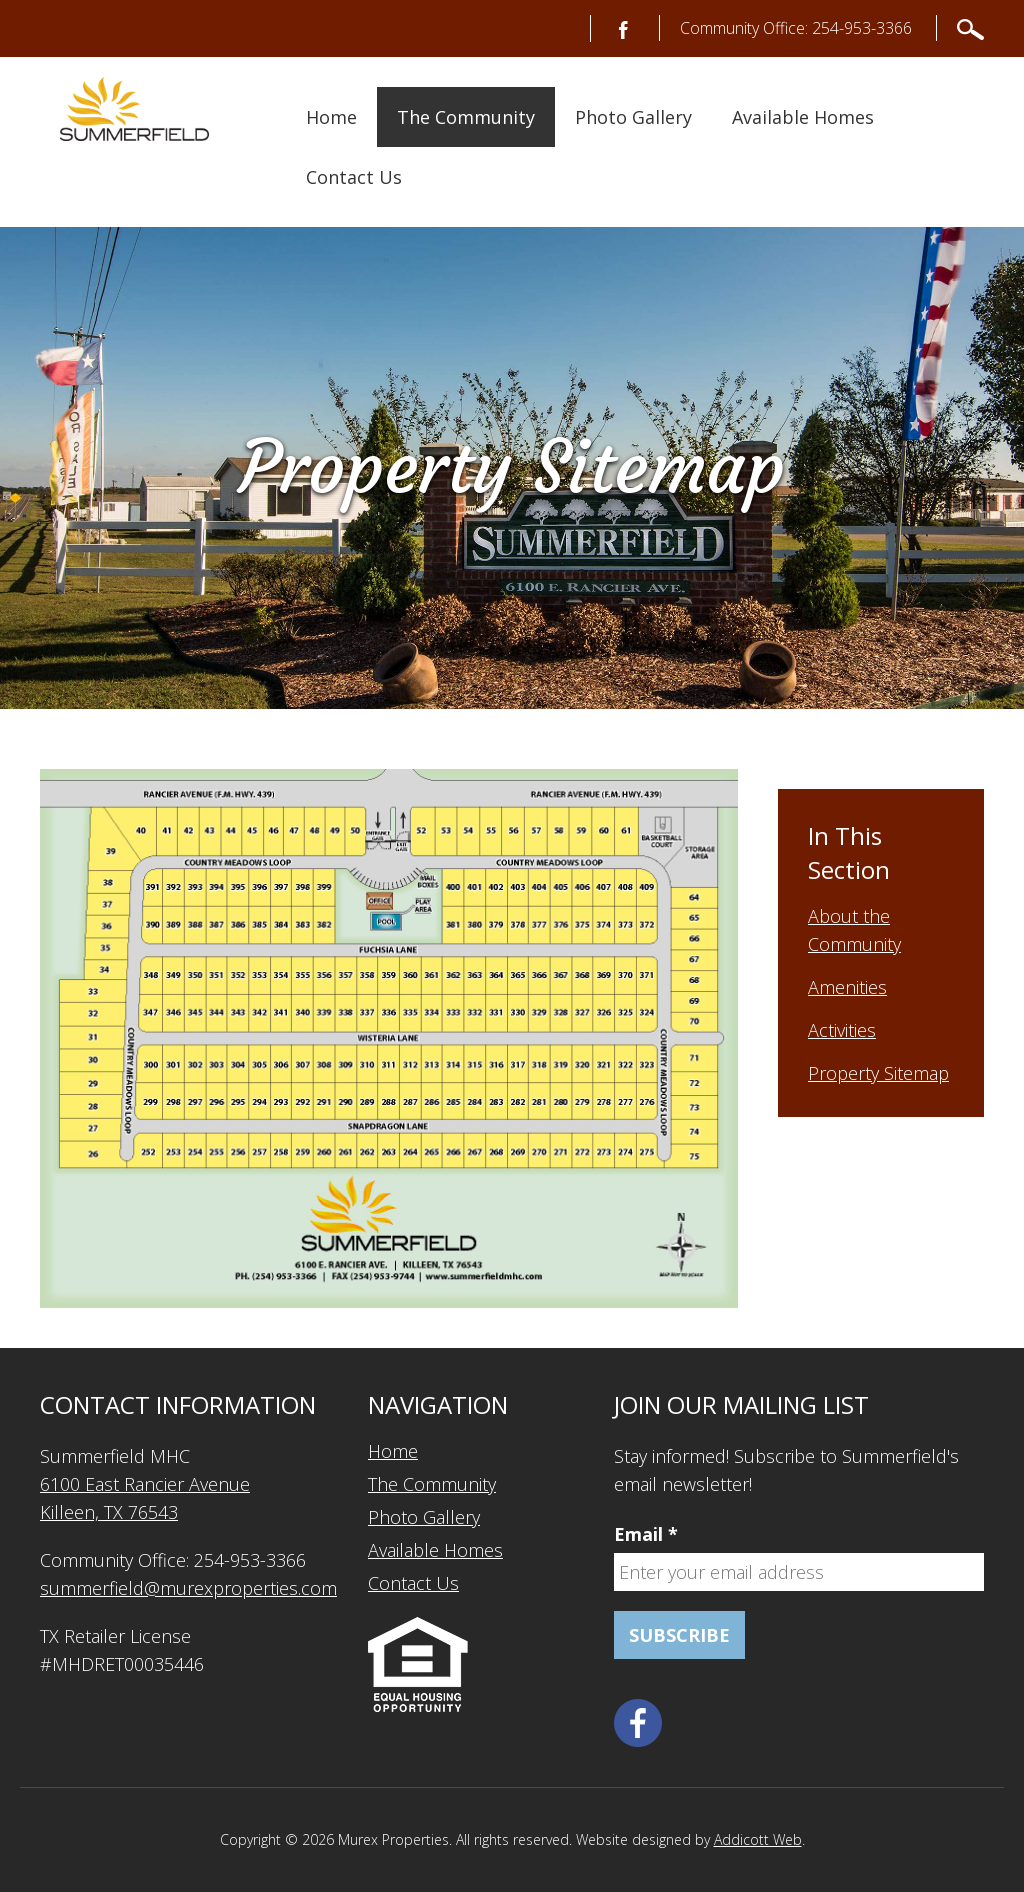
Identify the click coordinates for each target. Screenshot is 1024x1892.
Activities (842, 1030)
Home (331, 117)
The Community (466, 117)
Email (646, 1534)
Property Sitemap (878, 1073)
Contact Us (354, 177)
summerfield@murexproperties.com (188, 1588)
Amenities (847, 987)
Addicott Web (758, 1839)
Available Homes (803, 117)
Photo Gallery (633, 117)
